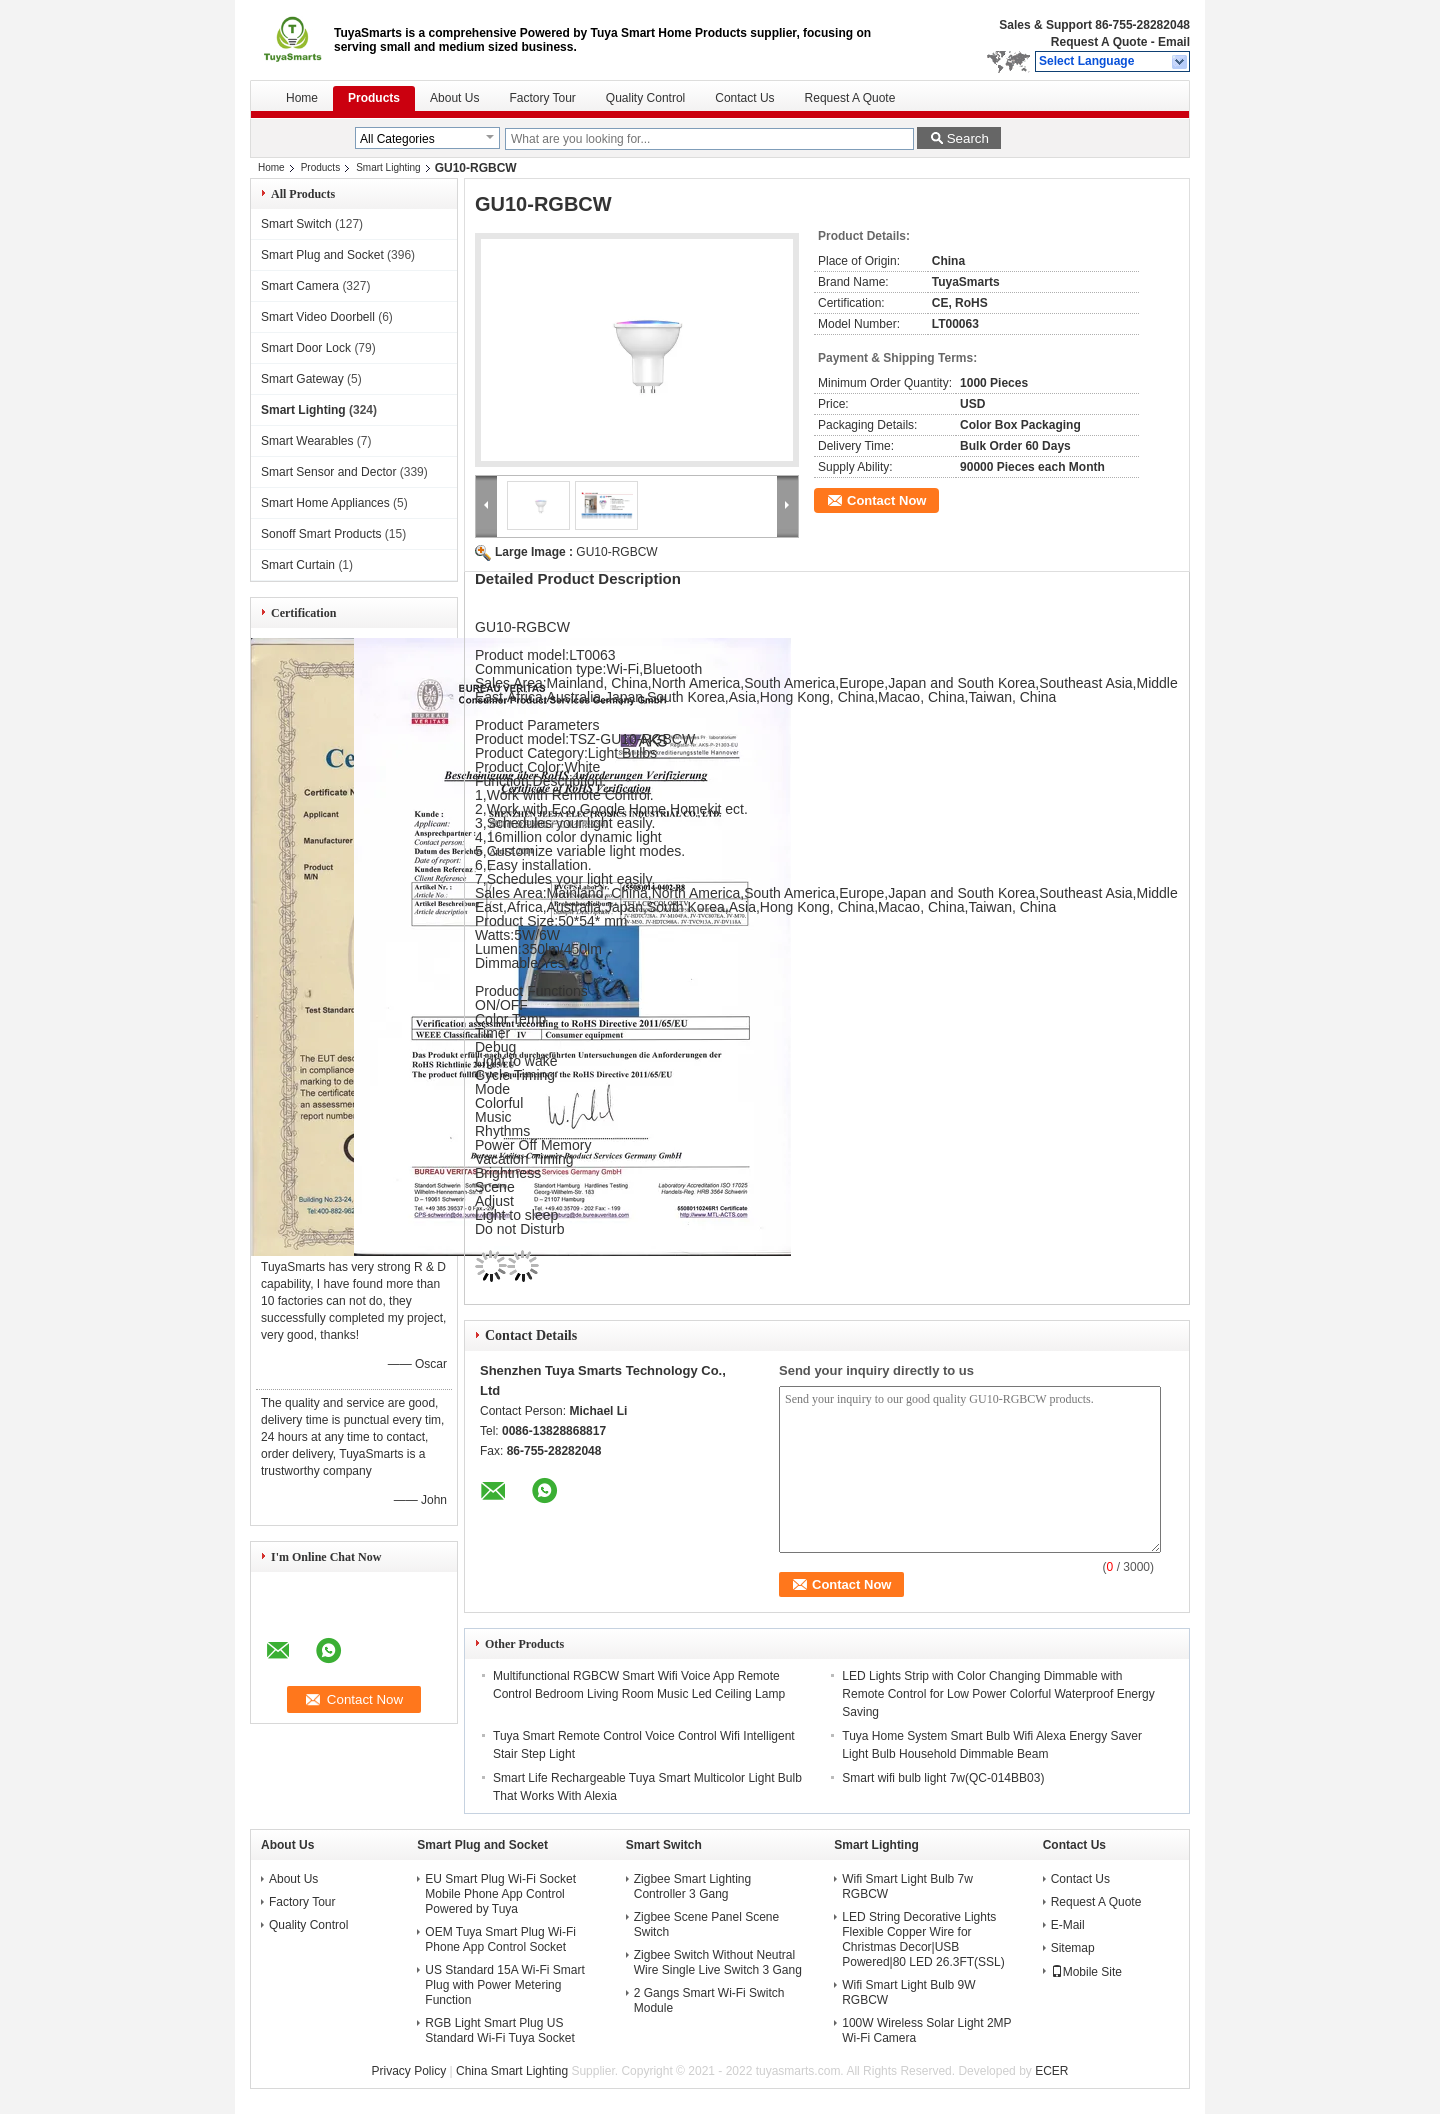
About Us (454, 98)
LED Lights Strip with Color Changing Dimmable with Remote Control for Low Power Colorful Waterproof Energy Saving (998, 1694)
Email (1174, 42)
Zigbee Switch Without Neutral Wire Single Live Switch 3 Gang (718, 1962)
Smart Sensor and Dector (328, 472)
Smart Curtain (298, 565)
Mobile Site (1086, 1972)
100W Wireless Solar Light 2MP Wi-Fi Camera (926, 2030)
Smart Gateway (302, 379)
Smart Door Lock (306, 348)
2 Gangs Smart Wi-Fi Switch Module (709, 2000)
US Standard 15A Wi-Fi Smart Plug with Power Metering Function (504, 1985)
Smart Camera (300, 286)
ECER (1051, 2071)
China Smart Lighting (512, 2071)
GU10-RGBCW (616, 552)
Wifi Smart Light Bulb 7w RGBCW (907, 1886)
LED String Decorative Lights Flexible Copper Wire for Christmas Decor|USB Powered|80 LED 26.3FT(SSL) (923, 1939)
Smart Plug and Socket (322, 255)
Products (374, 98)
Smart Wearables (307, 441)
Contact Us (744, 98)
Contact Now (886, 500)
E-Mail (1068, 1925)
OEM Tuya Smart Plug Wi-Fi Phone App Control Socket (500, 1939)
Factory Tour (542, 98)
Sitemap (1073, 1948)
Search (968, 138)
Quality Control (645, 98)
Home (302, 98)
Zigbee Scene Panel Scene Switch (706, 1924)
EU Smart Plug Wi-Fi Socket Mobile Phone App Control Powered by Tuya (500, 1894)
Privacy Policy (409, 2071)
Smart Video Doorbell (318, 317)
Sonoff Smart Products (321, 534)
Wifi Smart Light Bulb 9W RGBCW (908, 1992)
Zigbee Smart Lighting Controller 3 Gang (692, 1886)
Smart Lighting (388, 167)
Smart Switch (296, 224)
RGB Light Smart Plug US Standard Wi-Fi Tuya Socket (499, 2030)
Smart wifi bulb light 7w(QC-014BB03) (943, 1778)
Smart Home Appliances (325, 503)
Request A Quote (1099, 42)
